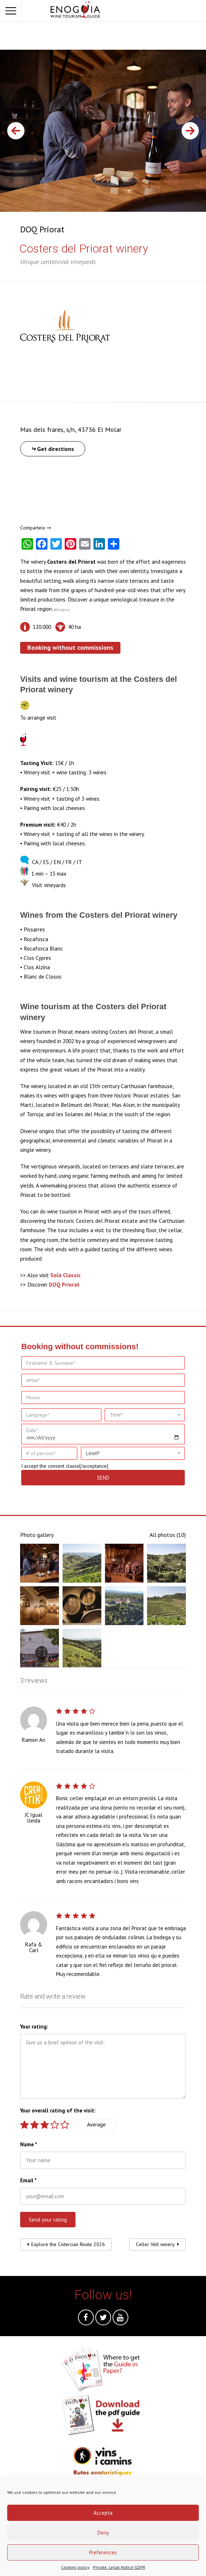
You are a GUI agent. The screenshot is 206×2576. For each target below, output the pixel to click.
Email (28, 2180)
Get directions (55, 448)
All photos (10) (168, 1534)
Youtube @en (120, 2319)
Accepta (103, 2512)
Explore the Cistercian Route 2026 (68, 2244)
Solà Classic (65, 1275)
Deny (103, 2532)
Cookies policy (75, 2567)
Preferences (103, 2552)
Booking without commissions (70, 647)
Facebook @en (86, 2319)
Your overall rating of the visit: (58, 2110)
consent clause (63, 1466)
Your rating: (34, 2026)
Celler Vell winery (155, 2244)
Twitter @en (103, 2319)
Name (28, 2144)
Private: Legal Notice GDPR (119, 2567)
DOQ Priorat (42, 229)
